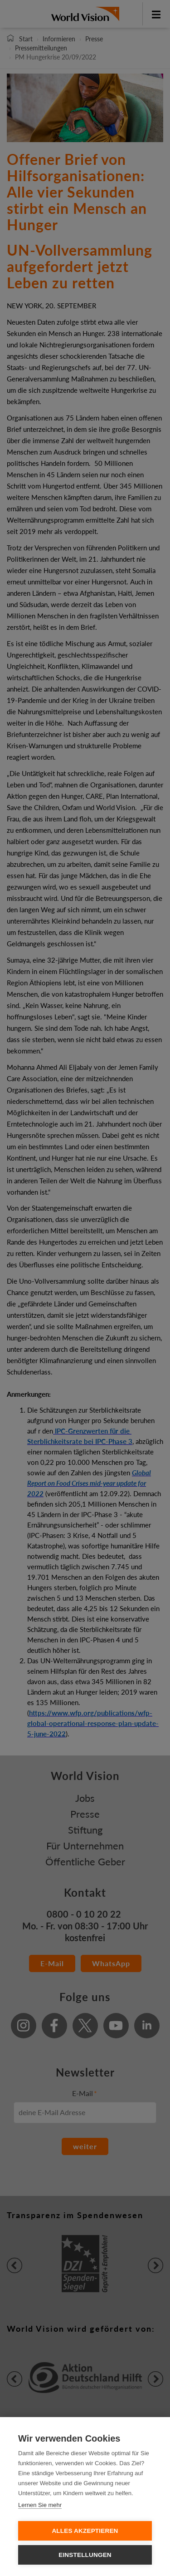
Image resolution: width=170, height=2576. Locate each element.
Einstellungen (85, 2554)
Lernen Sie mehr (40, 2505)
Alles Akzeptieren (85, 2530)
